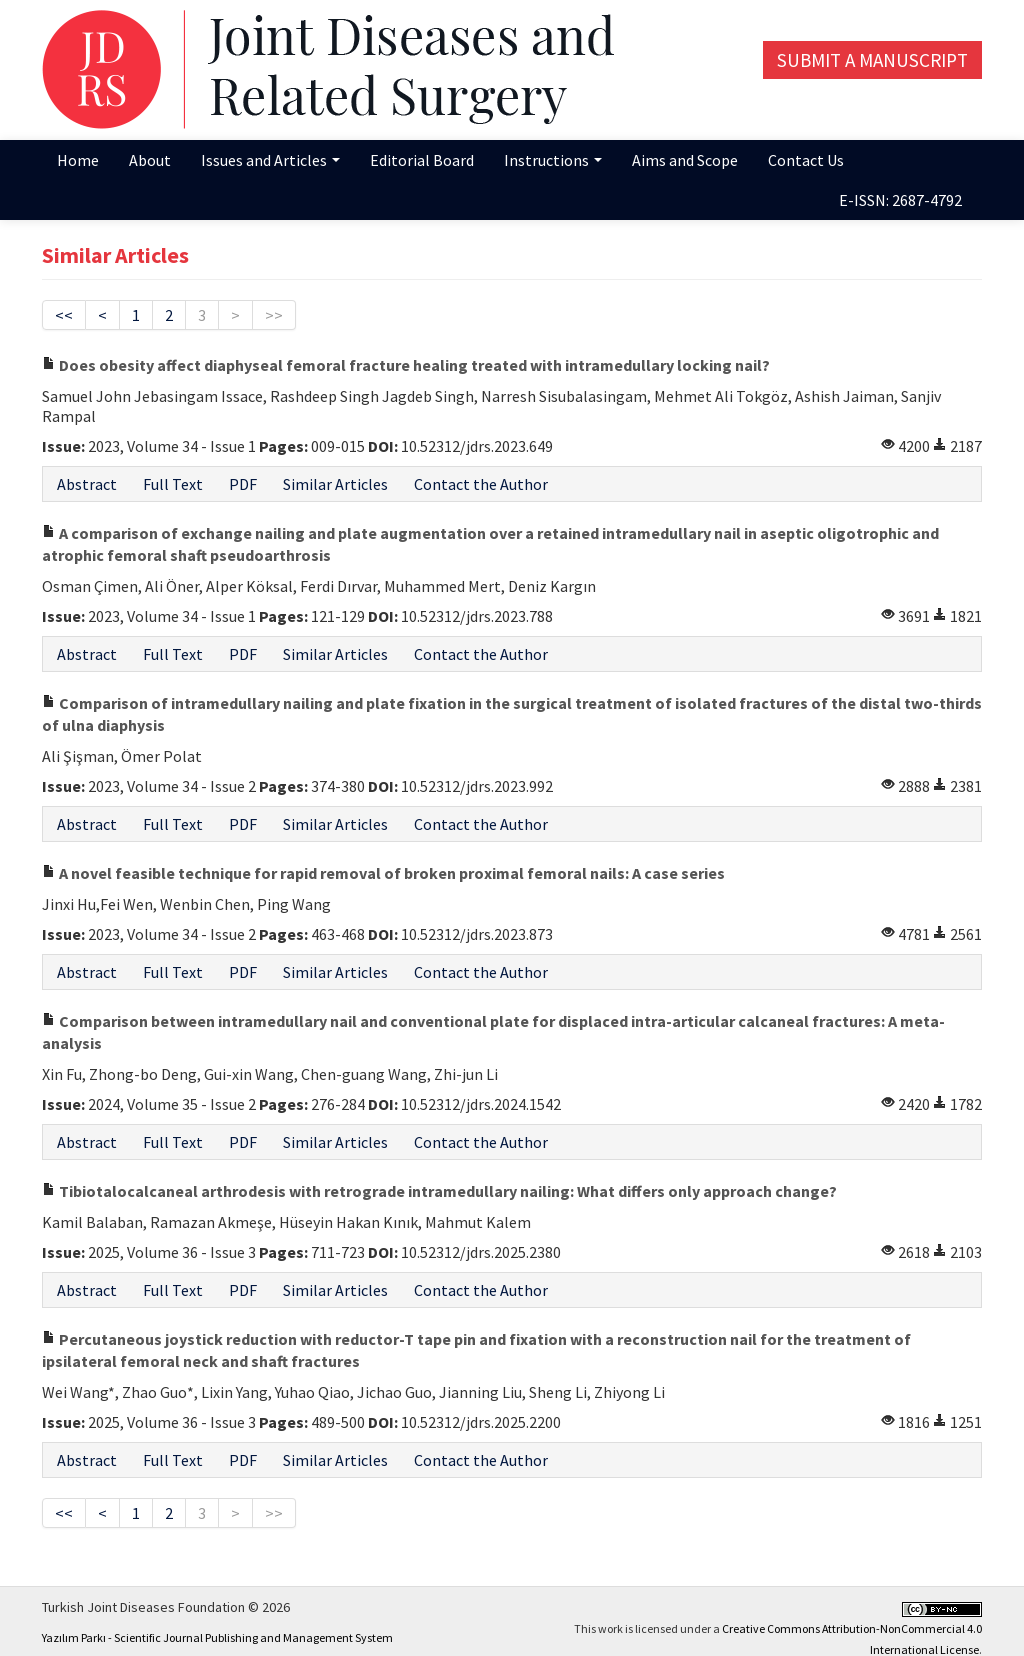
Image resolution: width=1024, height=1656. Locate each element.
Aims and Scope (685, 160)
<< (64, 315)
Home (78, 160)
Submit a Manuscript (872, 60)
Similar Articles (335, 484)
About (150, 160)
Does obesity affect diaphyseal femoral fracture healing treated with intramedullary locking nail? (406, 365)
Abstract (87, 484)
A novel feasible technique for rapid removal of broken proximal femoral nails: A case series (383, 873)
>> (274, 315)
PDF (243, 484)
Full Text (173, 484)
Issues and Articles (270, 160)
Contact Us (806, 160)
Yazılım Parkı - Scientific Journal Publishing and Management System (217, 1637)
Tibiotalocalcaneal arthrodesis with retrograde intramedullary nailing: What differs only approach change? (439, 1191)
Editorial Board (422, 160)
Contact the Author (481, 484)
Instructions (553, 160)
